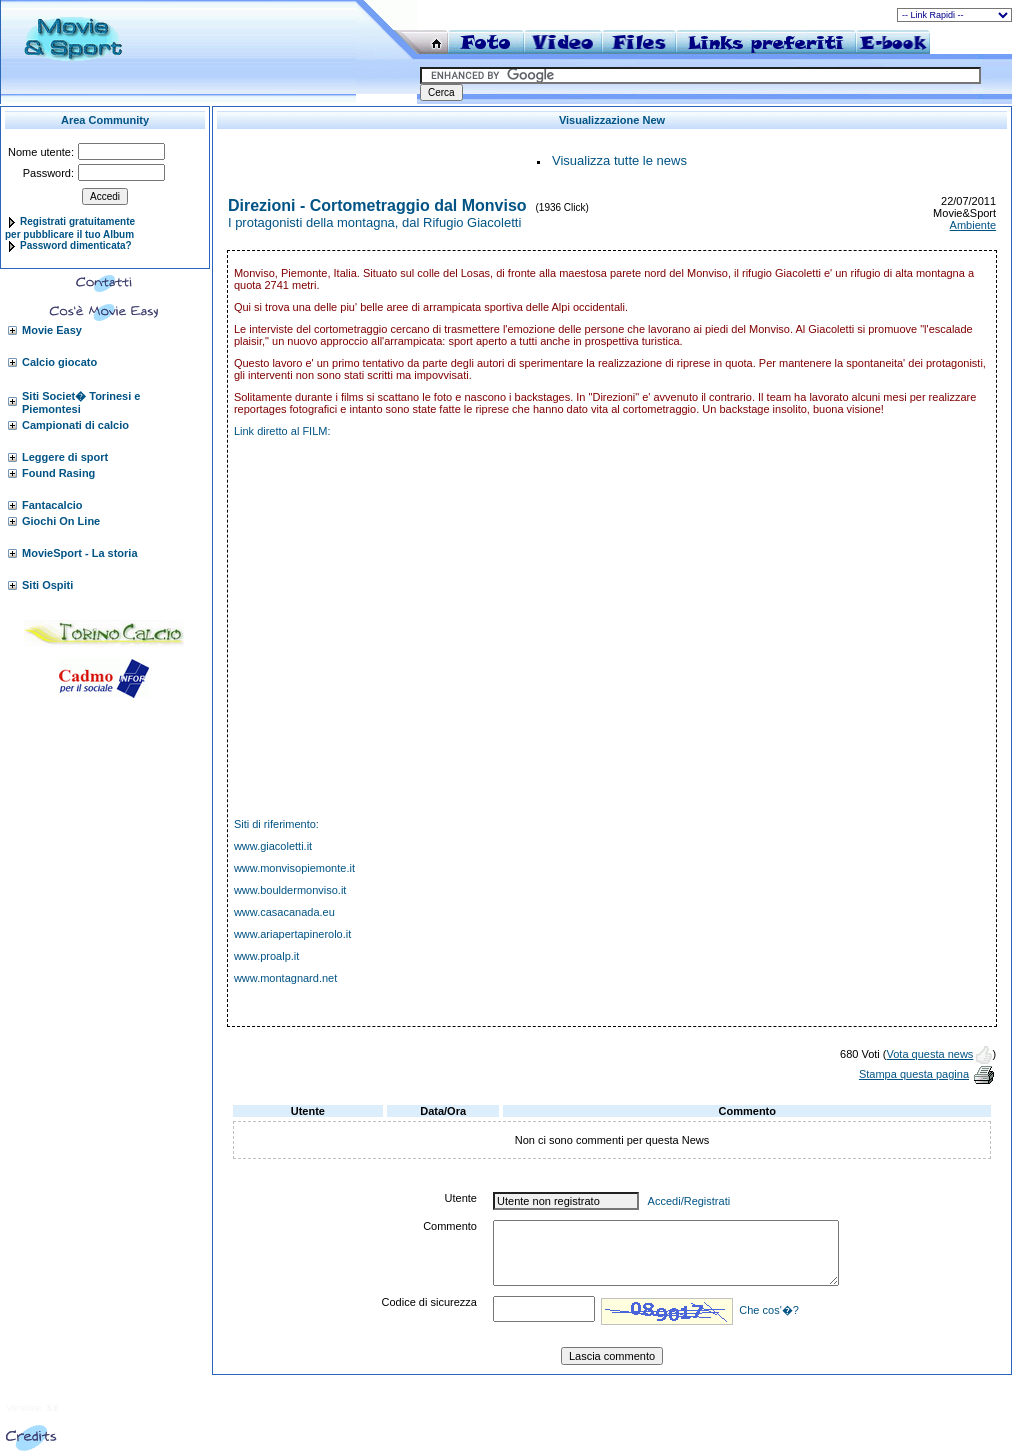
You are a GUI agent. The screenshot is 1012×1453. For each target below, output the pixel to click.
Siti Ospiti (47, 585)
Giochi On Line (61, 521)
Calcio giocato (59, 362)
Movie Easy (52, 330)
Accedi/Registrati (689, 1201)
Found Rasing (58, 473)
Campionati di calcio (75, 425)
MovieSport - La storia (80, 553)
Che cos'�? (769, 1310)
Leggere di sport (65, 457)
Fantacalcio (52, 505)
